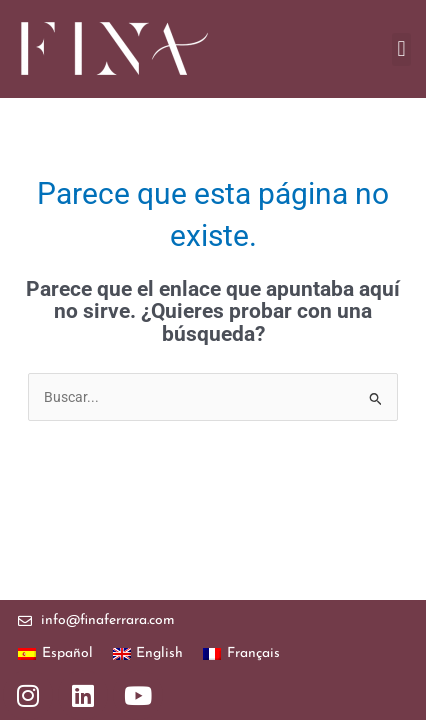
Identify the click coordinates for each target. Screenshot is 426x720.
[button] (401, 49)
